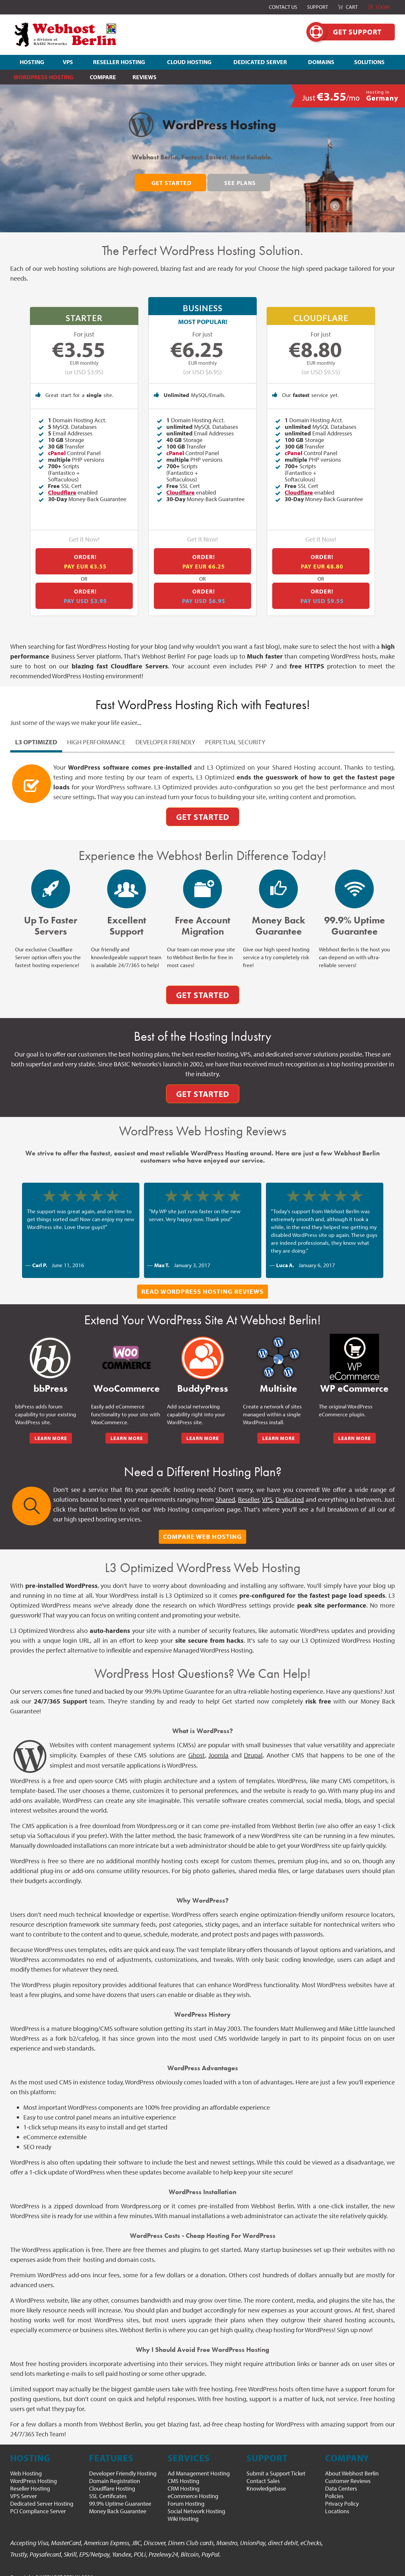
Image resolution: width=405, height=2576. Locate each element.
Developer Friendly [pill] (165, 731)
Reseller (248, 1489)
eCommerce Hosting (193, 2485)
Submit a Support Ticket (276, 2463)
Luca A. (285, 1254)
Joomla (218, 1744)
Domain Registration (114, 2470)
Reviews (144, 77)
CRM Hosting (184, 2478)
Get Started (172, 183)
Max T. (161, 1254)
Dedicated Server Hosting (41, 2493)
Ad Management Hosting (199, 2463)
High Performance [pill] (96, 731)
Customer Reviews (347, 2470)
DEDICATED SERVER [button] (260, 62)
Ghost (196, 1744)
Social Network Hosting (196, 2500)
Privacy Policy (342, 2493)
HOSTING (32, 62)
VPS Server (23, 2485)
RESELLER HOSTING (119, 62)
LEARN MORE (51, 1428)
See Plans (240, 183)
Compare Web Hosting (202, 1526)
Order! (85, 551)
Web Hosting (26, 2463)
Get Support (351, 32)
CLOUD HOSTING (189, 62)
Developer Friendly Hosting (122, 2463)
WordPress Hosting (33, 2470)
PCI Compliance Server (38, 2500)
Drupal (253, 1744)
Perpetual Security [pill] (235, 731)
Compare (103, 77)
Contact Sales (263, 2470)
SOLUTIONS (369, 62)
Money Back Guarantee (117, 2500)
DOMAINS (321, 62)
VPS (68, 62)
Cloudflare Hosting (112, 2478)
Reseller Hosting (30, 2478)
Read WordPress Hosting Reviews (202, 1281)
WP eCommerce (354, 1378)
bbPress (51, 1378)
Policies (334, 2485)
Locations (337, 2500)
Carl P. (39, 1254)
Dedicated (289, 1489)
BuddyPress (202, 1378)
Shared (225, 1489)
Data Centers (341, 2478)
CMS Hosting (183, 2470)
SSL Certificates (108, 2485)
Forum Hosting (186, 2493)
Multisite (278, 1378)
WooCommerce (126, 1378)
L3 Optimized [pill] (36, 731)
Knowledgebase (266, 2478)
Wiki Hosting (183, 2508)
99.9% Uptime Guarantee (120, 2493)
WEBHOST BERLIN (60, 2566)
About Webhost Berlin (352, 2463)
